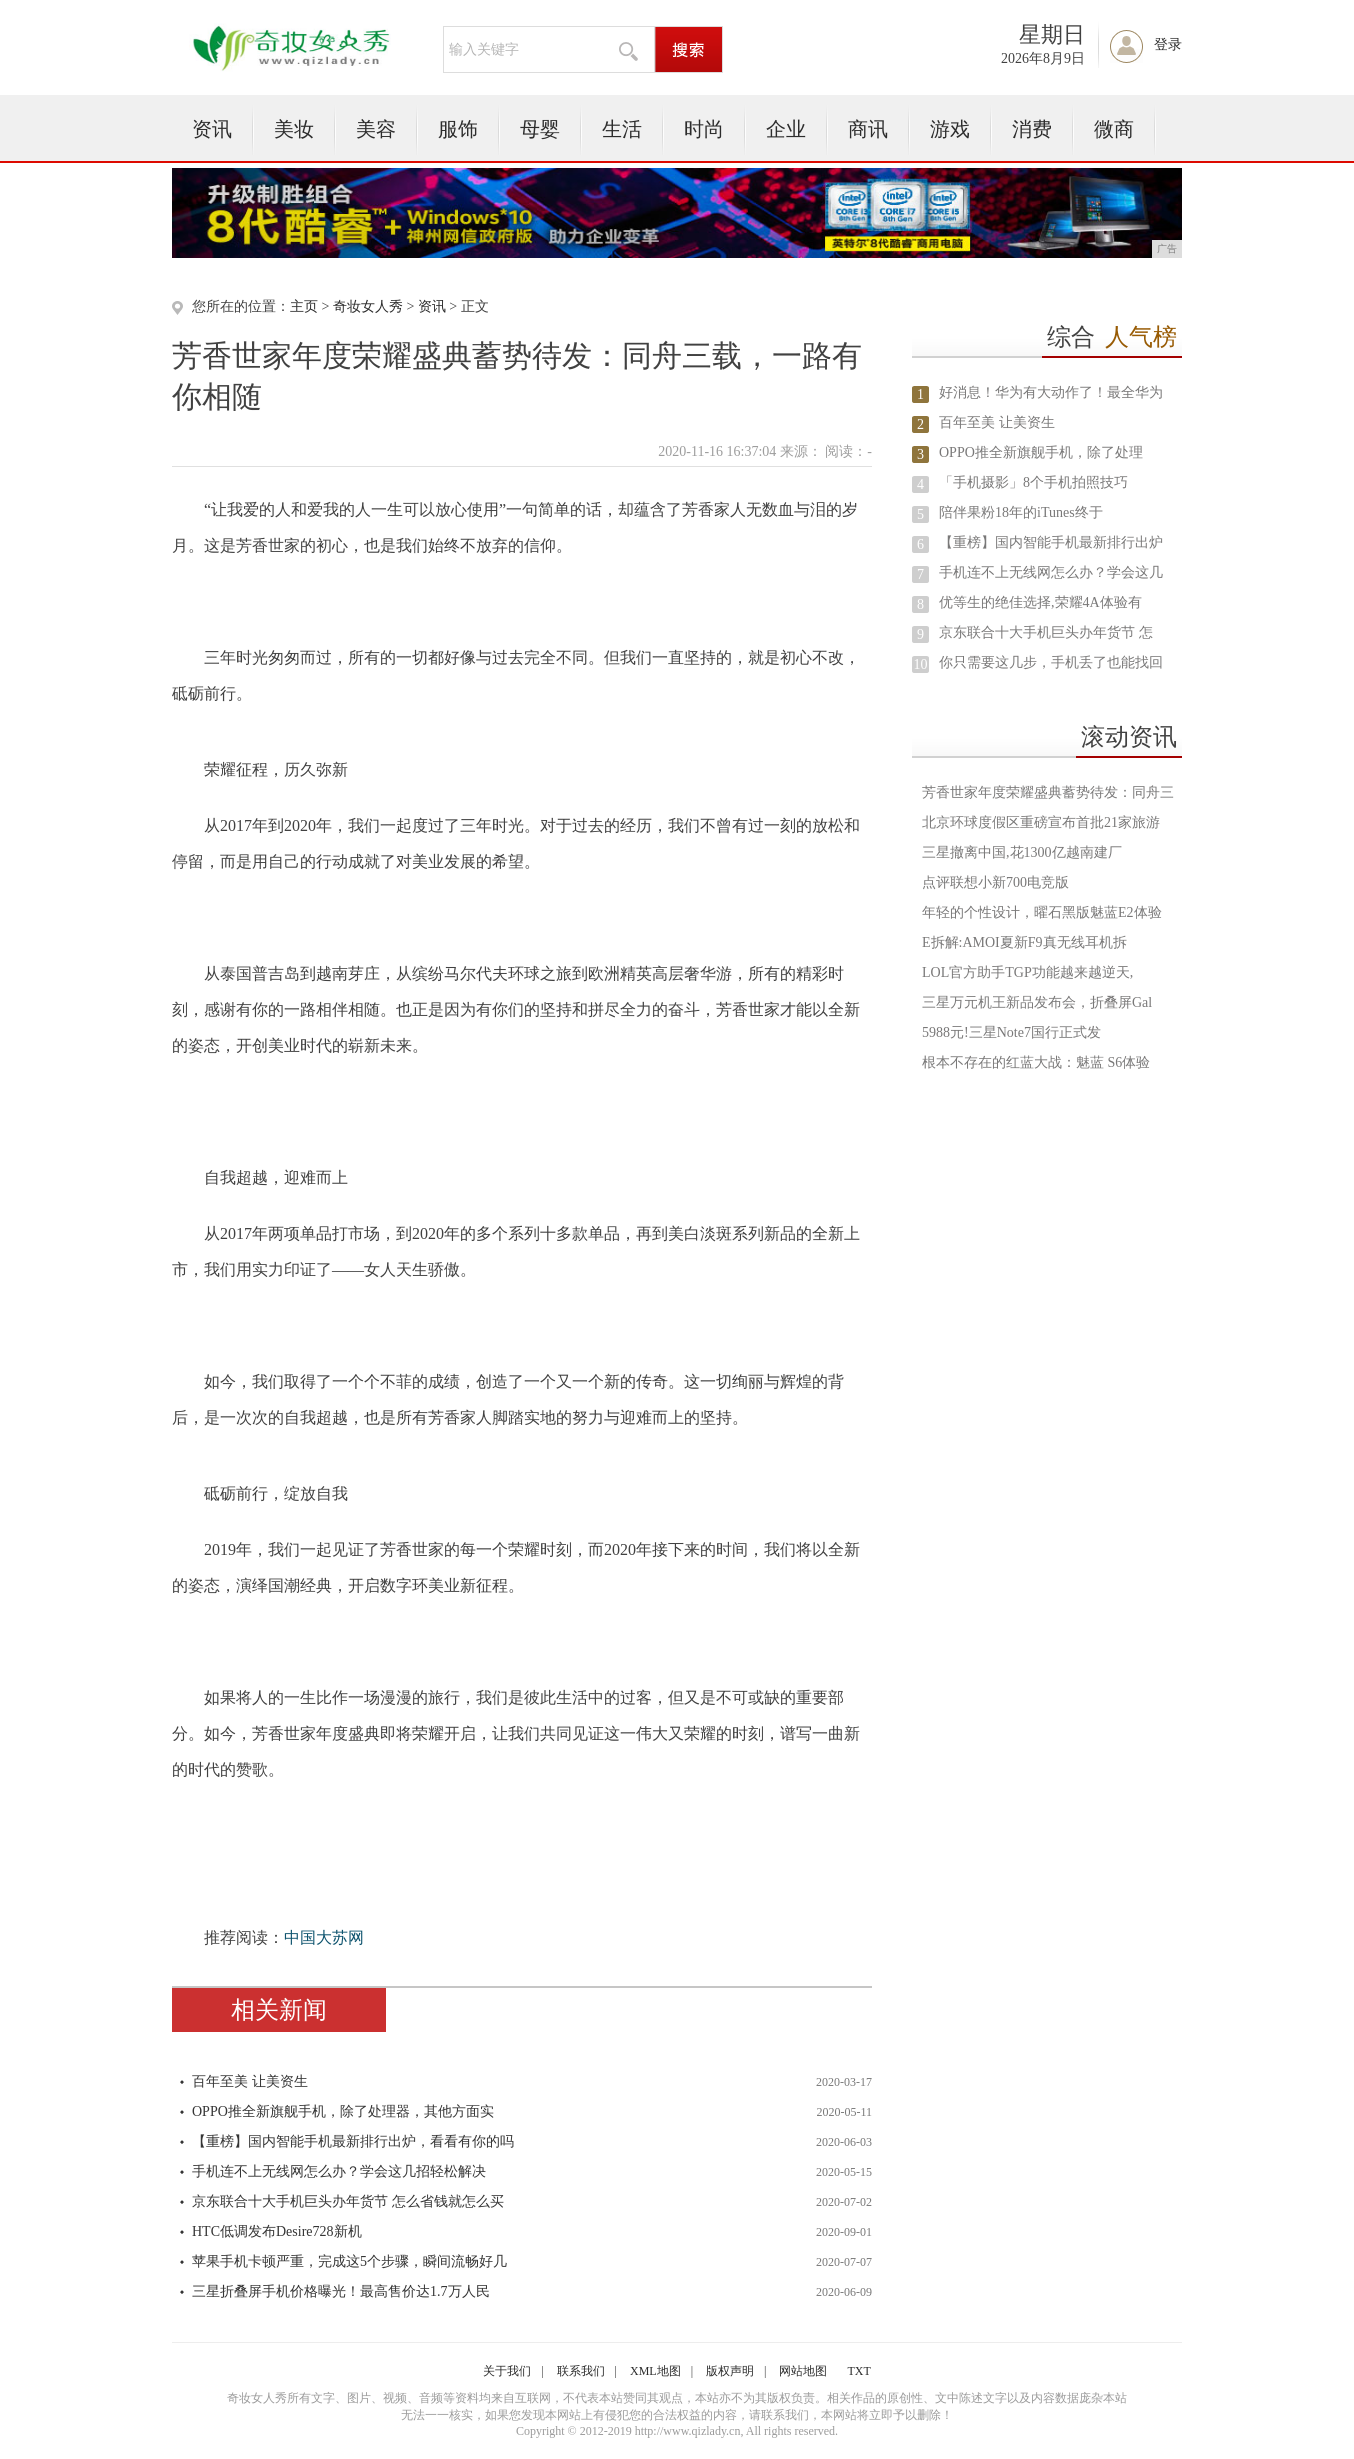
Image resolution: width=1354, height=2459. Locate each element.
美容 (376, 129)
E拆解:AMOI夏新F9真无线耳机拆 (1024, 942)
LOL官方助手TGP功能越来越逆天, (1027, 972)
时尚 (704, 129)
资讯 (212, 129)
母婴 (540, 129)
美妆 (294, 129)
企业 (786, 129)
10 (921, 664)
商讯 (868, 129)
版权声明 (730, 2371)
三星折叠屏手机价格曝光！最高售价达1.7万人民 (341, 2291)
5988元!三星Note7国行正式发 (1011, 1032)
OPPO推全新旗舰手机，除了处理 (1041, 452)
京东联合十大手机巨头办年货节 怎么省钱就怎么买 (348, 2201)
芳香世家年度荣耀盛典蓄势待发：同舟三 (1048, 792)
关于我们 (507, 2371)
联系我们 (581, 2371)
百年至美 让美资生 (250, 2081)
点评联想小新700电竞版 (995, 882)
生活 (622, 129)
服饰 (458, 129)
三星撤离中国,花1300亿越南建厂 (1022, 852)
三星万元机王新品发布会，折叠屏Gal (1037, 1002)
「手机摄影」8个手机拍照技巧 (1033, 482)
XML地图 (655, 2371)
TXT (858, 2371)
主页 (304, 306)
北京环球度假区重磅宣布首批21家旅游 (1041, 822)
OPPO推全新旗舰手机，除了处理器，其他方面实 (343, 2111)
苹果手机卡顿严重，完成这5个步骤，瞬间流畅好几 (349, 2261)
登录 (1168, 44)
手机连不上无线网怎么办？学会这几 (1051, 572)
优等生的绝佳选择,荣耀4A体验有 (1040, 602)
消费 (1032, 129)
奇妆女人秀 (368, 306)
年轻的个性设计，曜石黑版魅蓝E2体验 (1042, 912)
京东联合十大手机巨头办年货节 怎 (1046, 632)
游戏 (950, 129)
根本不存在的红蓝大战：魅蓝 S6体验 (1036, 1062)
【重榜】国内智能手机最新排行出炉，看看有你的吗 (353, 2141)
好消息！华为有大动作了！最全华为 (1051, 392)
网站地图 (803, 2371)
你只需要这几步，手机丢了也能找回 (1051, 662)
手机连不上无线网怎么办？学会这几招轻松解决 (339, 2171)
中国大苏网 (324, 1937)
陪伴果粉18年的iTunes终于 (1021, 512)
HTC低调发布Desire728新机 (277, 2231)
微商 (1114, 129)
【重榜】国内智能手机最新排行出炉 (1051, 542)
